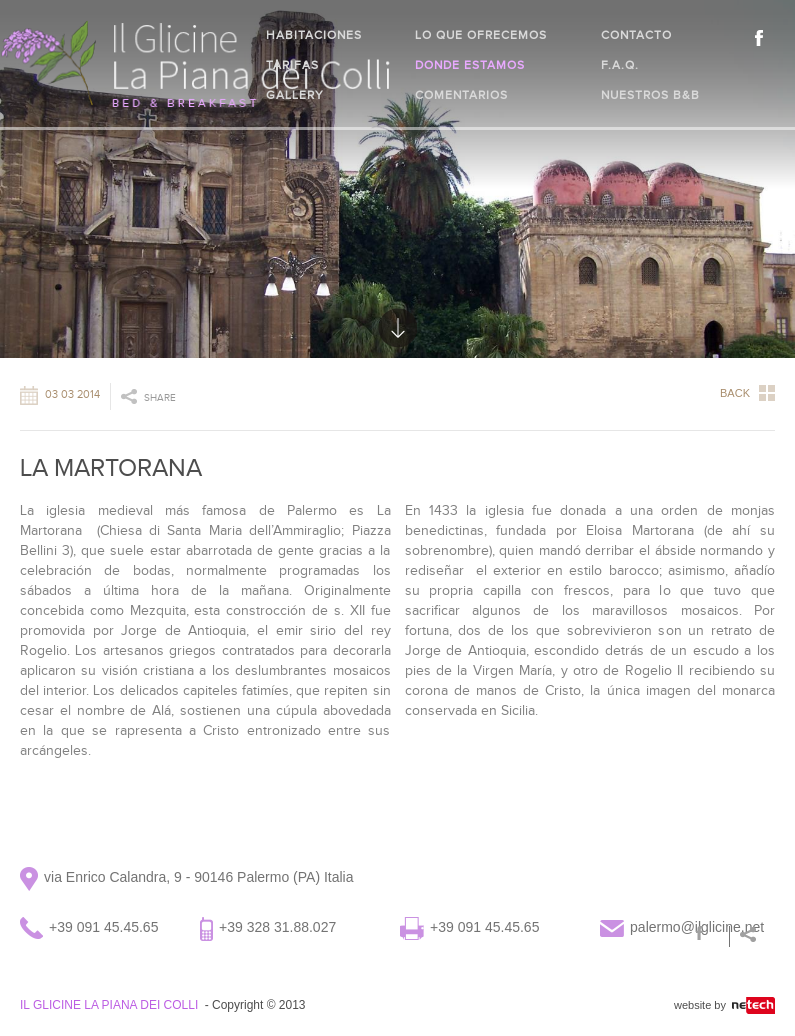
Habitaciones (314, 35)
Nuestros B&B (650, 95)
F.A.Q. (620, 65)
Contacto (636, 35)
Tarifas (292, 65)
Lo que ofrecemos (481, 35)
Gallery (295, 95)
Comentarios (461, 95)
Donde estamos (470, 65)
